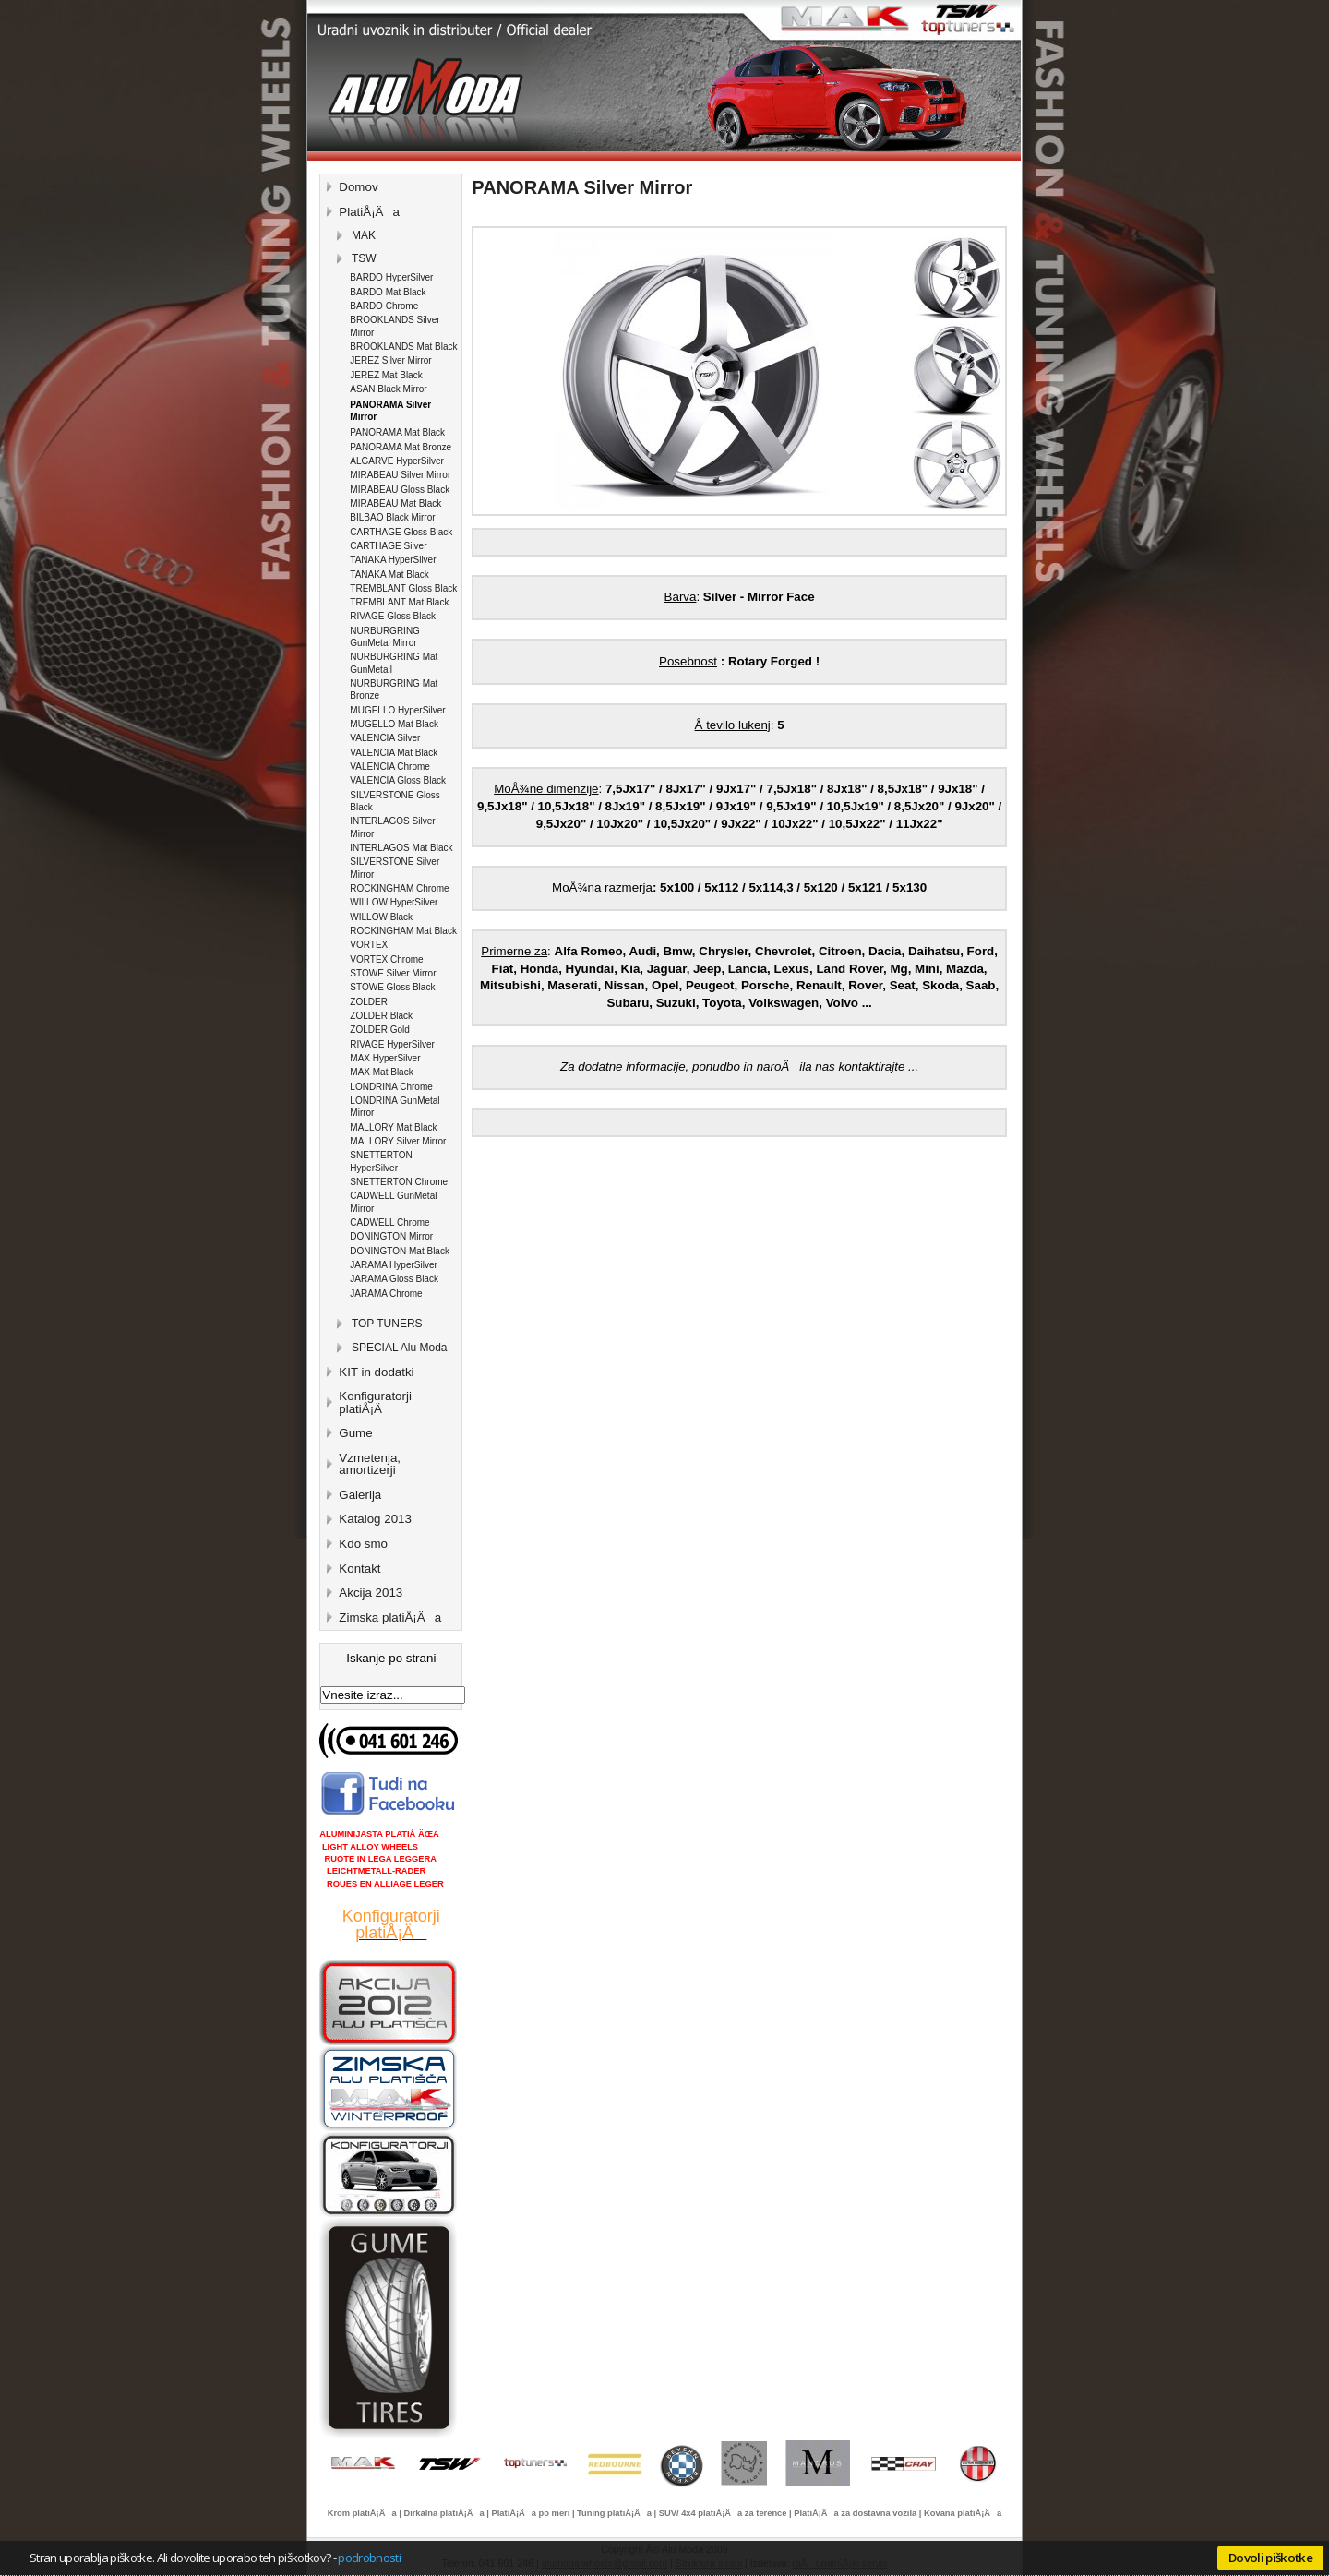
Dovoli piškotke (1270, 2557)
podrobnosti (369, 2557)
